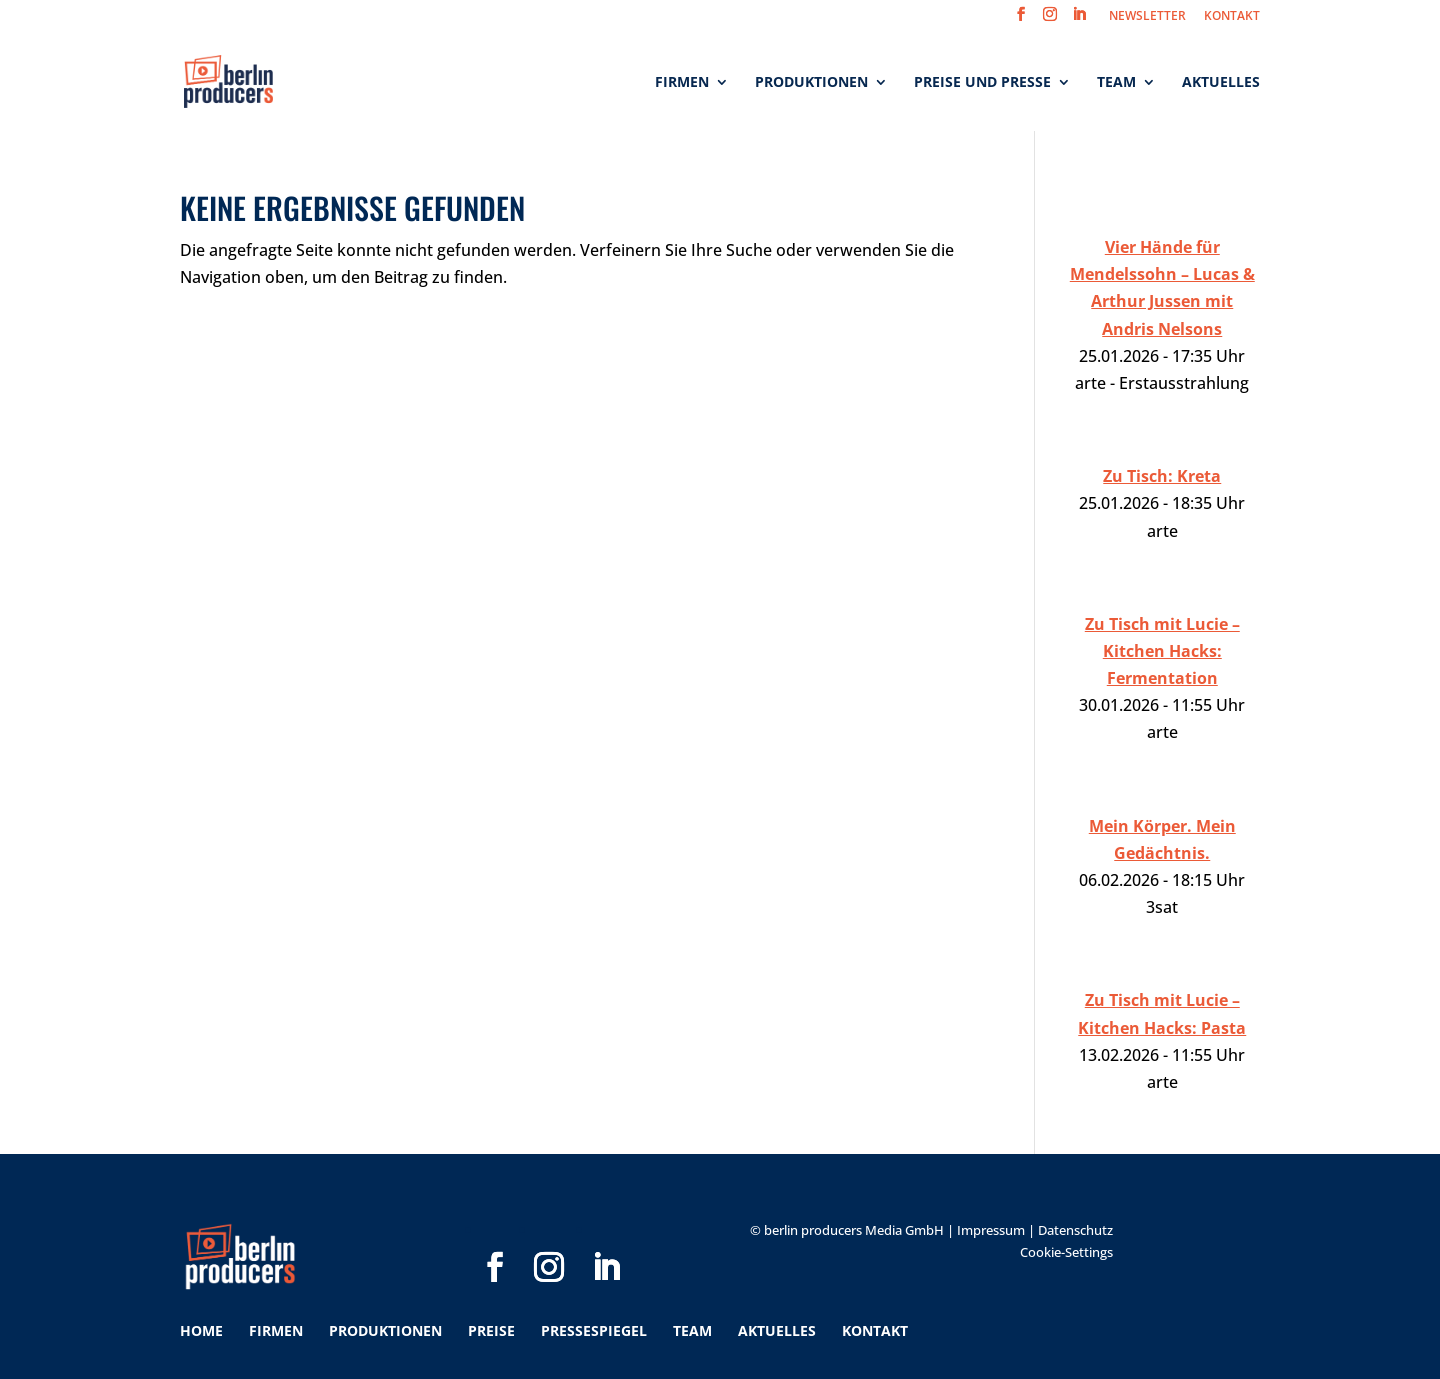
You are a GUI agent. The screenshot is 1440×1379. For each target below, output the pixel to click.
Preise (491, 1330)
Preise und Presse (982, 83)
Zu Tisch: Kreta (1162, 476)
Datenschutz (1075, 1230)
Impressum (991, 1230)
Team (1116, 83)
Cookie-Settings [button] (1066, 1252)
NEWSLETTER (1147, 17)
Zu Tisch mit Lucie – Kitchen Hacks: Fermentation (1162, 651)
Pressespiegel (594, 1330)
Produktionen (811, 83)
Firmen (682, 83)
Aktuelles (1221, 83)
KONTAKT (1232, 17)
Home (201, 1330)
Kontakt (875, 1330)
